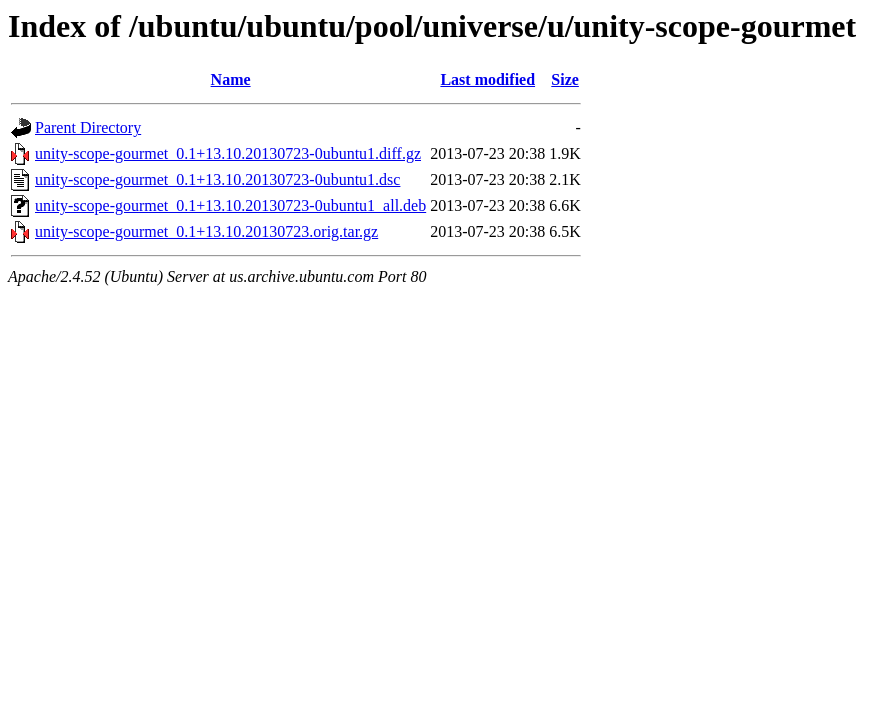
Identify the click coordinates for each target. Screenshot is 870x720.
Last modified (487, 79)
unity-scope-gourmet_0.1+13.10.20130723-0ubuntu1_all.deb (230, 205)
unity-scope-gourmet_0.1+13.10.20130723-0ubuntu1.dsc (217, 179)
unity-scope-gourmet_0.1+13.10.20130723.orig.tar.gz (206, 231)
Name (231, 79)
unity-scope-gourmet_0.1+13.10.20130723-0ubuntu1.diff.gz (228, 153)
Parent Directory (88, 127)
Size (565, 79)
